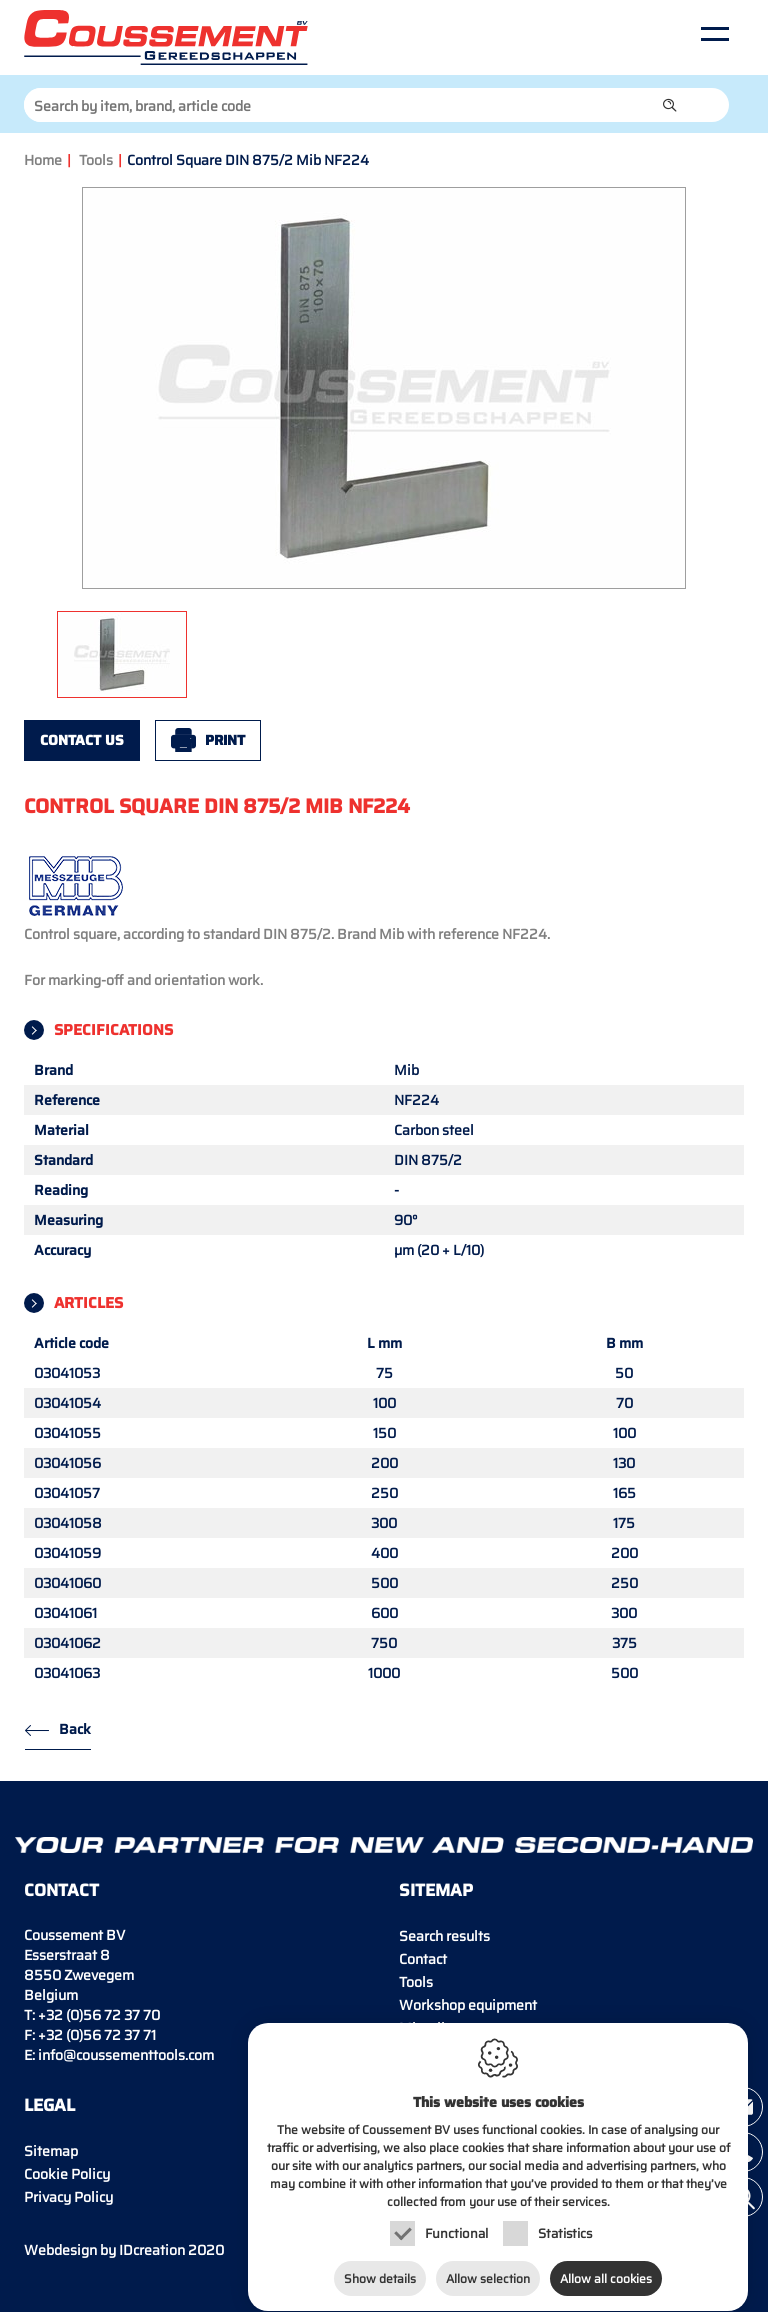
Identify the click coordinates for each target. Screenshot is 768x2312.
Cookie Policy (67, 2174)
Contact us (82, 740)
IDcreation (104, 2250)
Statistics (565, 2227)
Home (43, 160)
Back (75, 1729)
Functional (456, 2227)
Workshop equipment (468, 2005)
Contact (423, 1959)
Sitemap (51, 2151)
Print (225, 740)
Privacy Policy (68, 2197)
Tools (96, 160)
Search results (444, 1936)
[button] (670, 105)
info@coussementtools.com (126, 2055)
